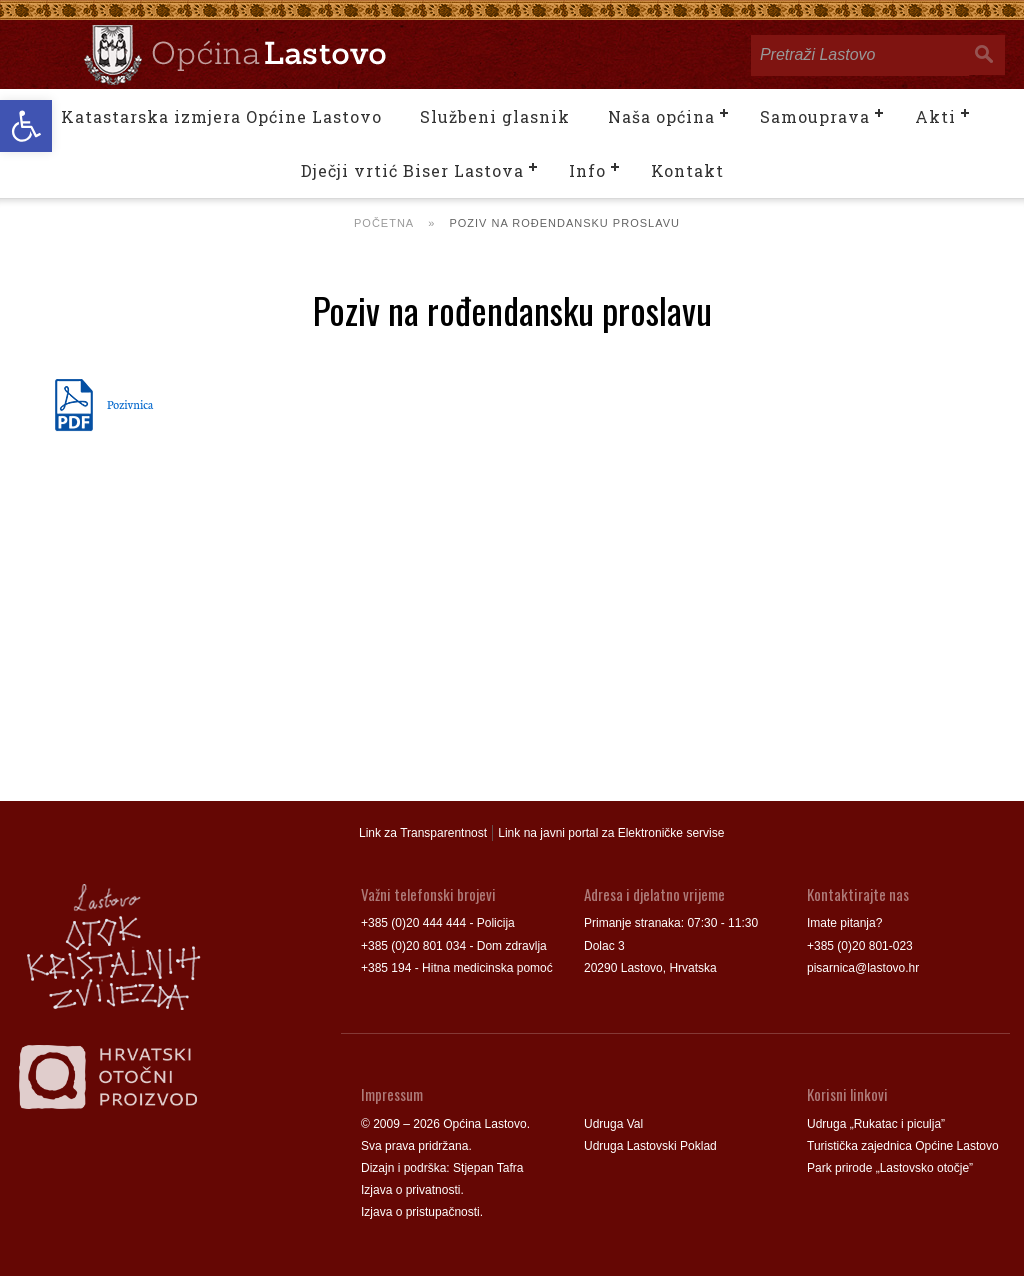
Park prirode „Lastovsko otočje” (890, 1168)
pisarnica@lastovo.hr (863, 968)
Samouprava (815, 116)
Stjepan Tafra (488, 1168)
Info (587, 170)
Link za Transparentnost (423, 833)
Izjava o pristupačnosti (420, 1212)
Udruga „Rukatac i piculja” (876, 1124)
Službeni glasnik (495, 116)
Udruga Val (613, 1124)
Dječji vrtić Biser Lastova (412, 170)
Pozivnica (130, 404)
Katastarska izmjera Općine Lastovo (221, 116)
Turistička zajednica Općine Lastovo (903, 1146)
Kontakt (687, 170)
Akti (935, 116)
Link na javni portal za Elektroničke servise (611, 833)
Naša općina (661, 116)
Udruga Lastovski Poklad (650, 1146)
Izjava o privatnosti (410, 1190)
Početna (384, 223)
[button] (26, 126)
